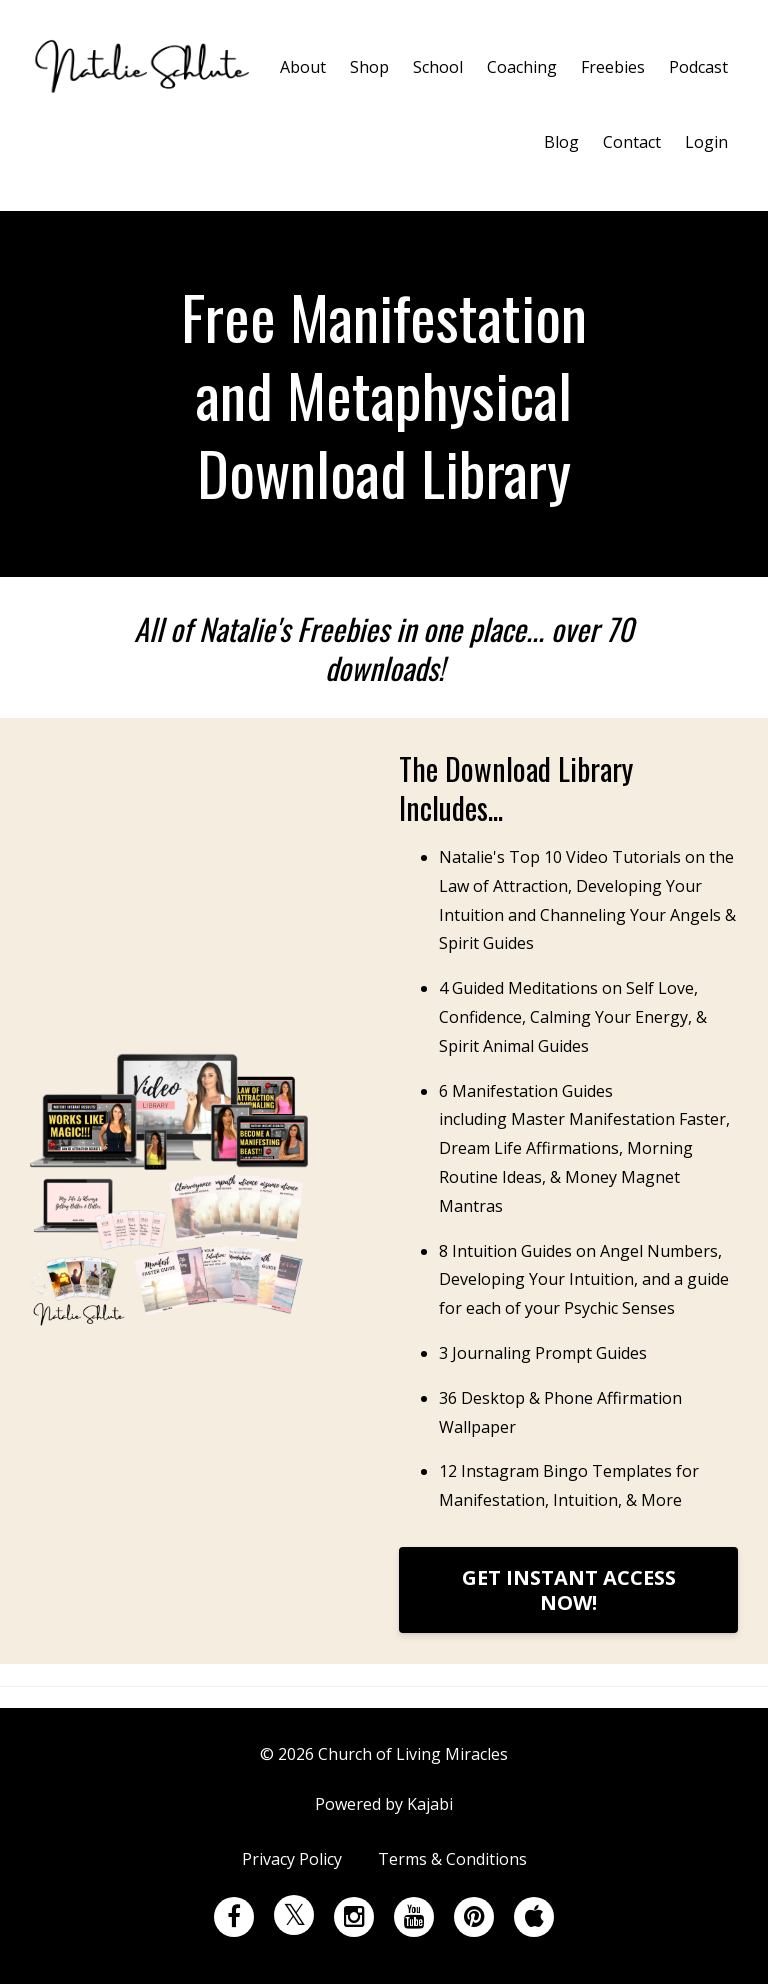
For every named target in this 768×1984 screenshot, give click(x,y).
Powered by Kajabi (384, 1805)
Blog (561, 142)
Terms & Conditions (452, 1861)
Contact (632, 142)
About (303, 67)
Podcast (698, 67)
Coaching (522, 67)
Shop (369, 67)
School (438, 67)
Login (706, 142)
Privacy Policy (292, 1861)
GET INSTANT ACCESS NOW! (569, 1590)
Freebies (613, 67)
